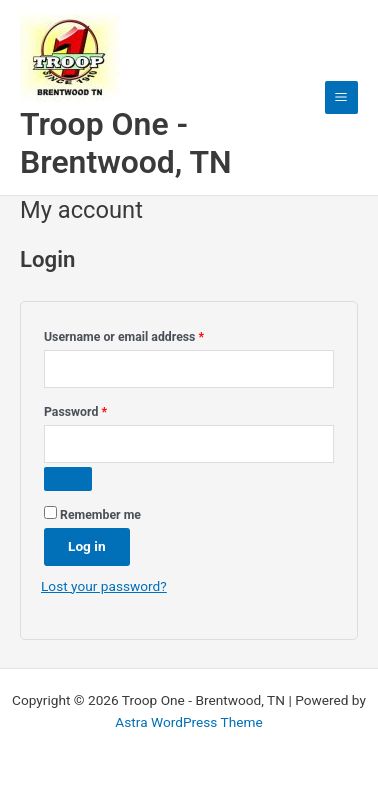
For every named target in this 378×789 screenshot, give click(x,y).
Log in (87, 546)
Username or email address (148, 334)
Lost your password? (104, 586)
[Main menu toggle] (341, 97)
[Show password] (68, 479)
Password (100, 409)
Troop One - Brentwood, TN (126, 143)
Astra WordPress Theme (188, 722)
